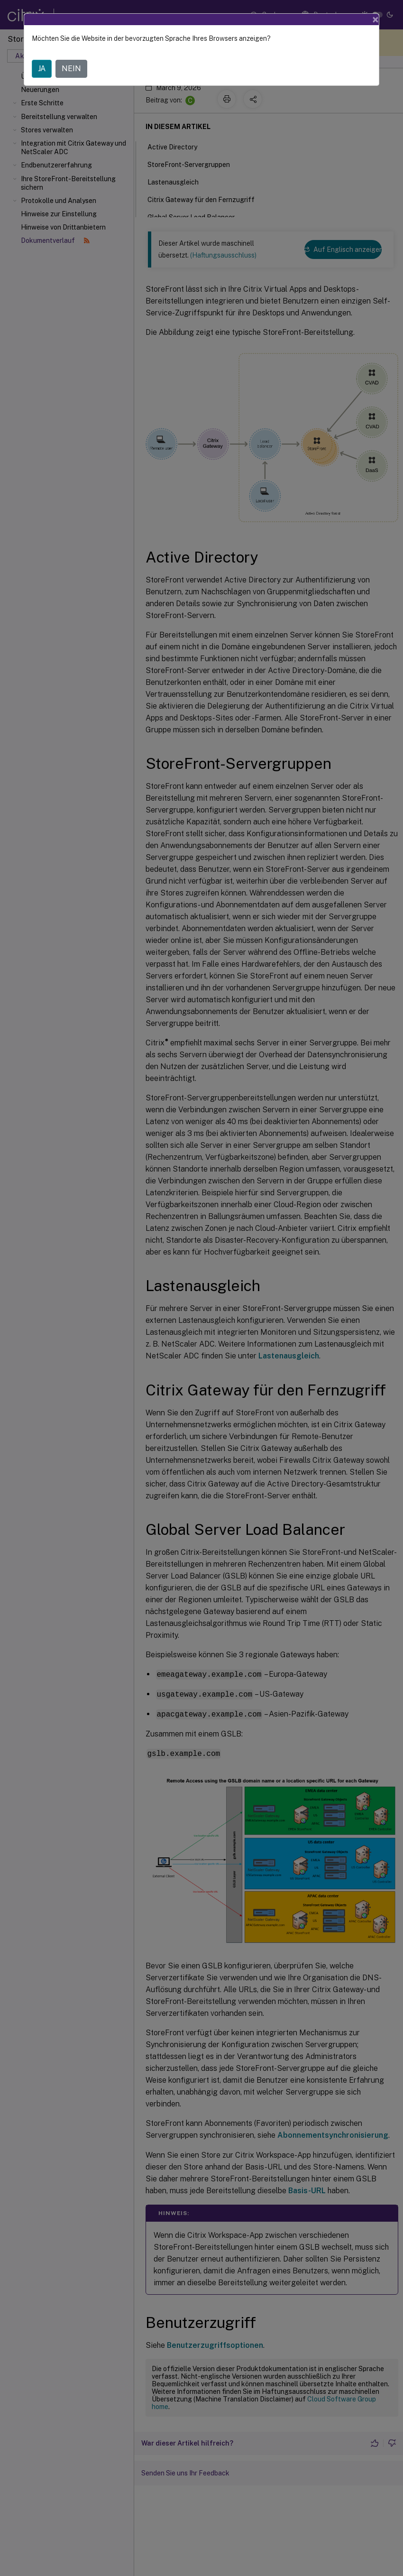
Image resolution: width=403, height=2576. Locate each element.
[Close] (375, 19)
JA (42, 68)
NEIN (71, 68)
